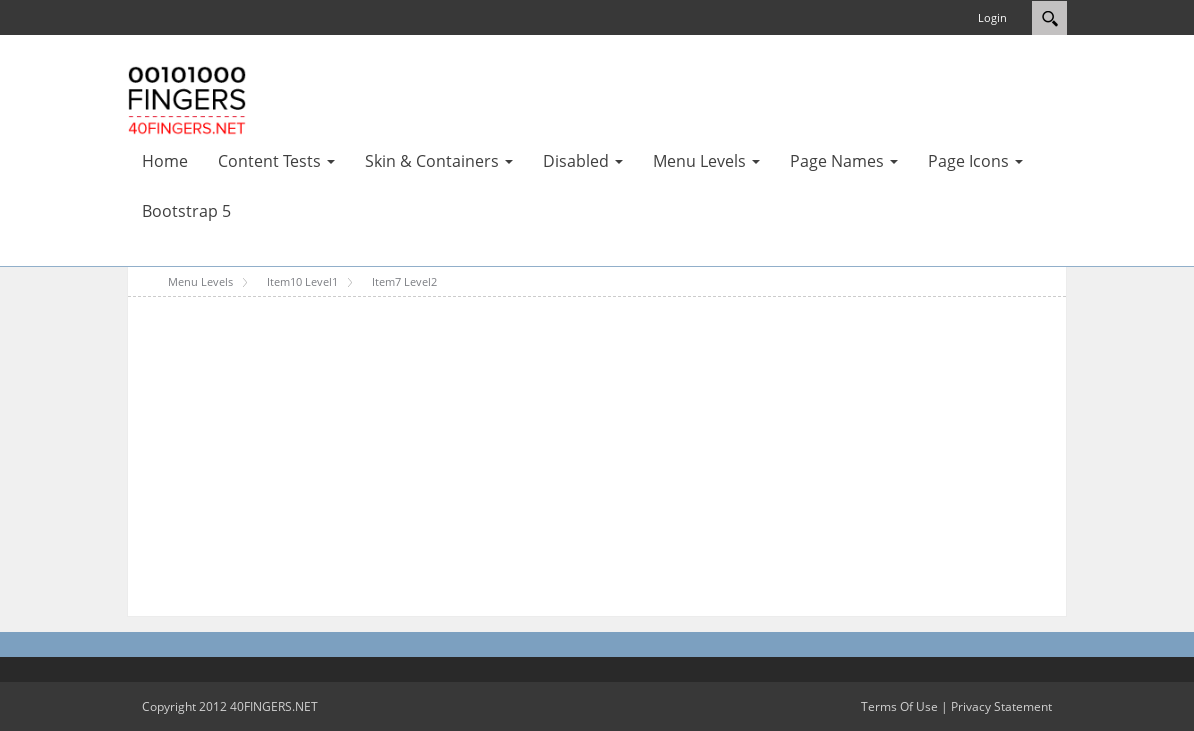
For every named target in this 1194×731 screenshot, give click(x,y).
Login (992, 17)
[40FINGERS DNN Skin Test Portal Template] (187, 99)
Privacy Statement (1001, 706)
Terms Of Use (899, 706)
